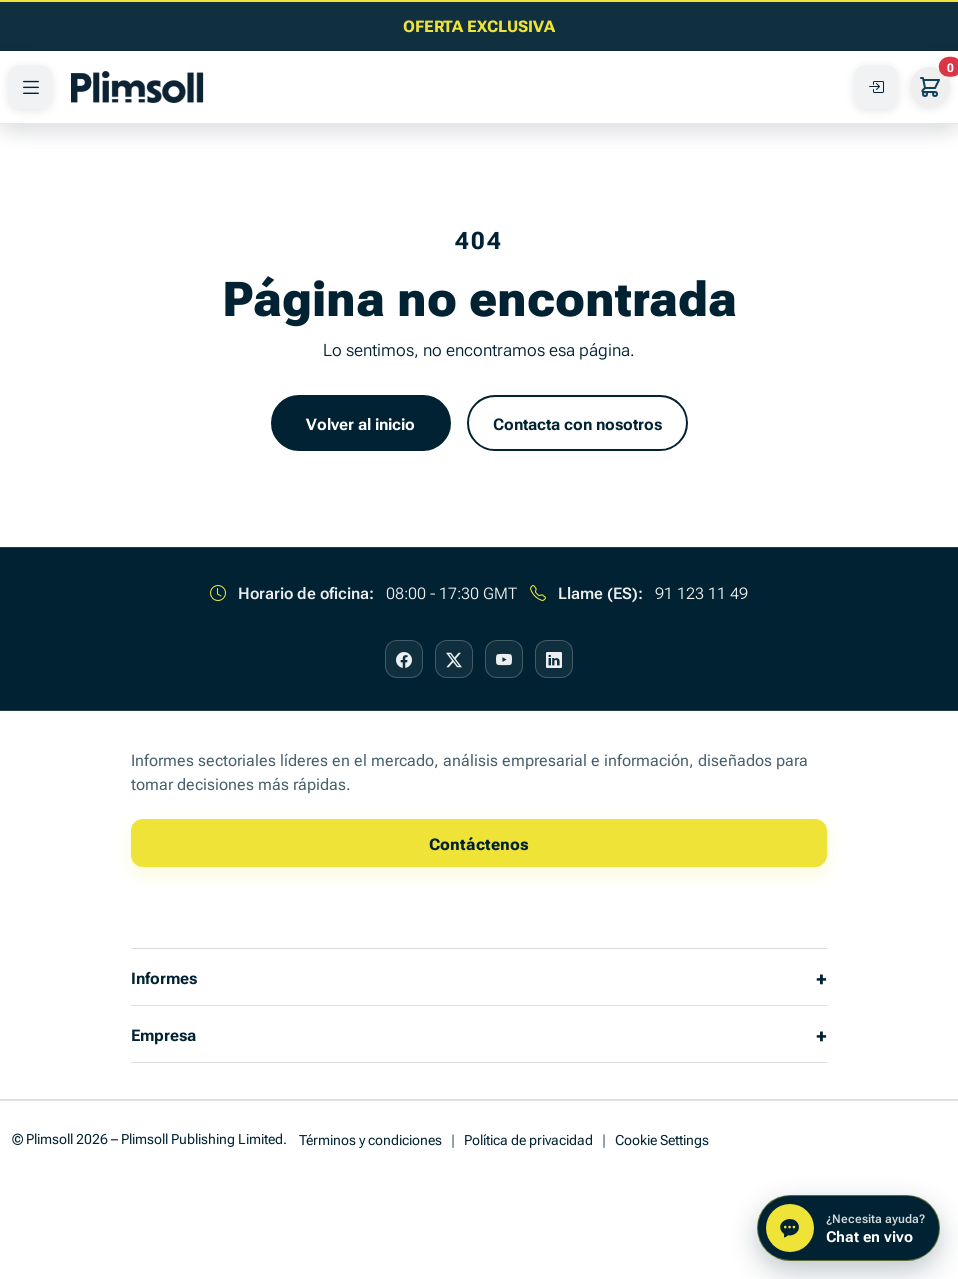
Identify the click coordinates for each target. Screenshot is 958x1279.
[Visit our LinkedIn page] (554, 659)
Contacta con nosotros (577, 423)
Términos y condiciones (370, 1138)
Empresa (163, 1034)
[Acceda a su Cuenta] (876, 87)
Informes (164, 977)
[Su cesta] (930, 87)
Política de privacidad (528, 1138)
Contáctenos (479, 843)
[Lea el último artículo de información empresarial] (479, 25)
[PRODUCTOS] (30, 87)
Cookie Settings (662, 1138)
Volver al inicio (360, 423)
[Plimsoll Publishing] (137, 87)
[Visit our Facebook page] (404, 659)
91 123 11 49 (701, 592)
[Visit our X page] (454, 659)
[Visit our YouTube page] (504, 659)
